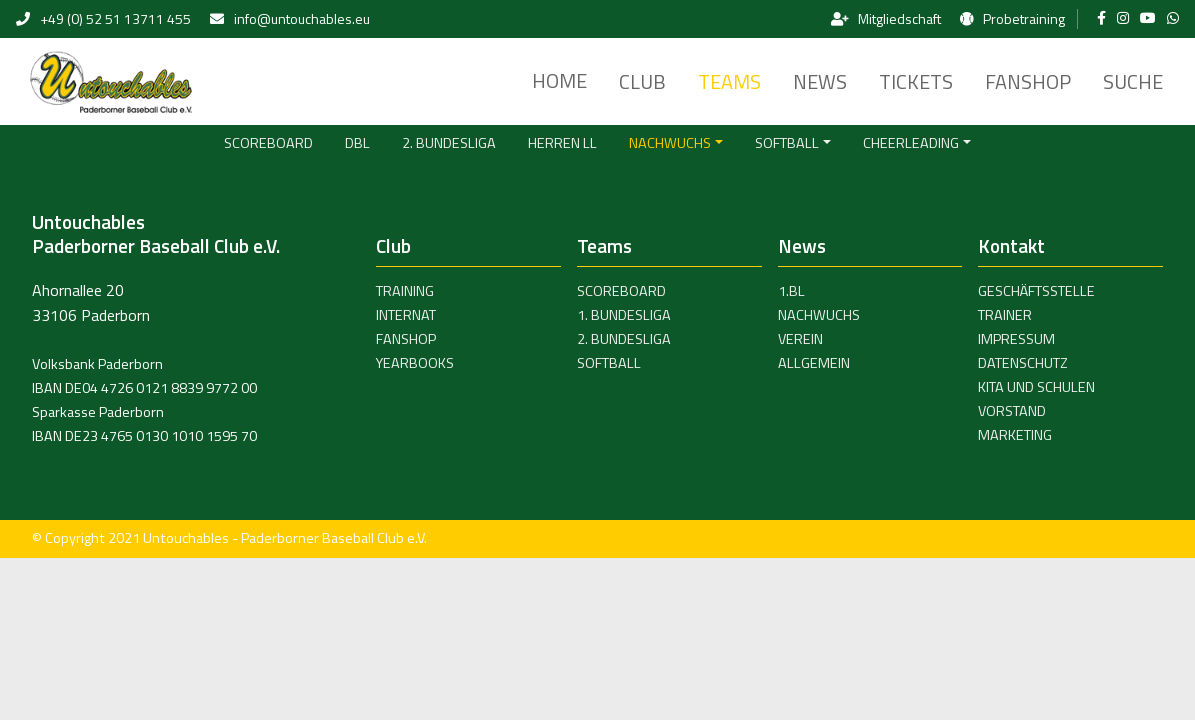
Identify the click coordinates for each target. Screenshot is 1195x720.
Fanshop (1028, 81)
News (820, 81)
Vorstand (1012, 411)
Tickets (916, 81)
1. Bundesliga (624, 315)
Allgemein (814, 363)
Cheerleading (911, 143)
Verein (800, 339)
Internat (406, 315)
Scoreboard (268, 143)
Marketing (1015, 435)
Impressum (1016, 339)
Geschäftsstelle (1036, 291)
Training (405, 291)
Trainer (1005, 315)
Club (642, 81)
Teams (729, 81)
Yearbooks (415, 363)
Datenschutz (1023, 363)
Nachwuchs (670, 143)
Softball (787, 143)
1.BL (791, 291)
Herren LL (562, 143)
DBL (357, 143)
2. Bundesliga (449, 143)
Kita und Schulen (1036, 387)
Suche (1133, 81)
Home (559, 80)
